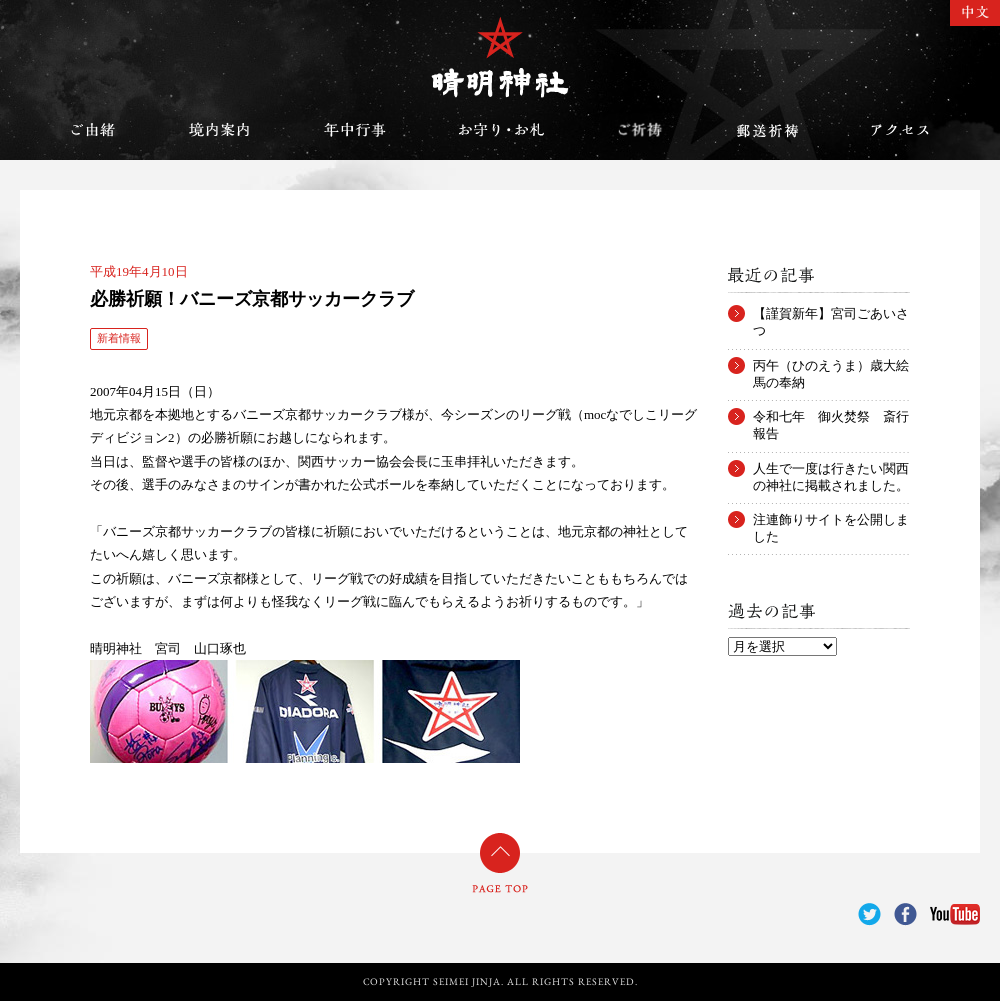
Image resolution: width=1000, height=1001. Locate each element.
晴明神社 (500, 57)
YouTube (955, 914)
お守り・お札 (502, 130)
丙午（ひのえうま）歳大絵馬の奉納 (831, 366)
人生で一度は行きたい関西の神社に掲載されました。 (831, 469)
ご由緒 (93, 130)
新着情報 (119, 338)
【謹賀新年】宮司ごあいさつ (831, 314)
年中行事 (355, 130)
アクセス (900, 130)
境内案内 (220, 130)
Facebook (905, 914)
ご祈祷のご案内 (640, 130)
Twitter (869, 914)
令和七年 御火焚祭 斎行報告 (831, 417)
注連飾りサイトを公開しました (831, 520)
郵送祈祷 (767, 130)
